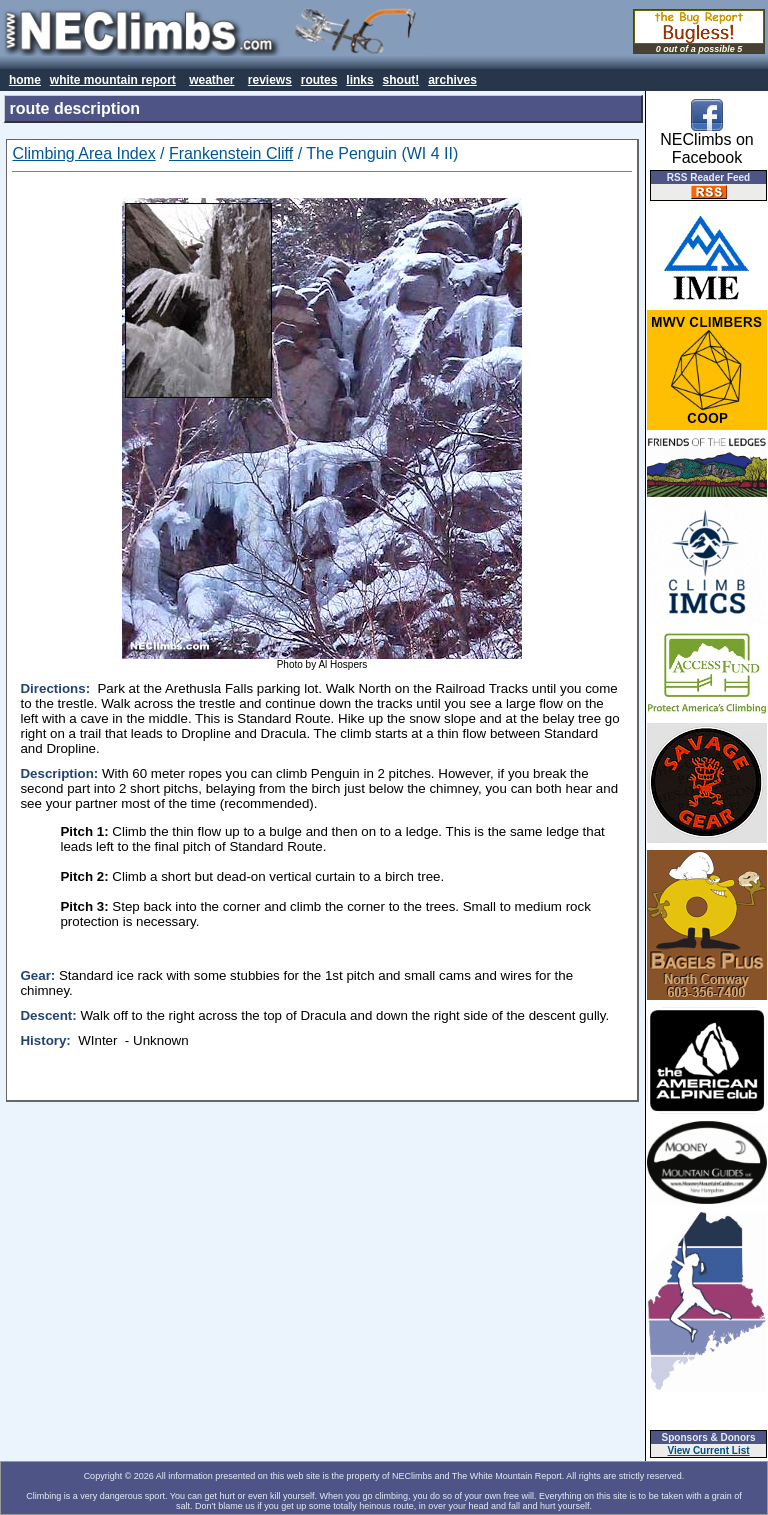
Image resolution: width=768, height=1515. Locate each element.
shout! (401, 80)
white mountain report (113, 80)
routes (319, 80)
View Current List (709, 1450)
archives (452, 80)
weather (211, 80)
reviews (270, 80)
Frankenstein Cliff (231, 153)
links (359, 80)
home (25, 80)
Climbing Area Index (83, 153)
